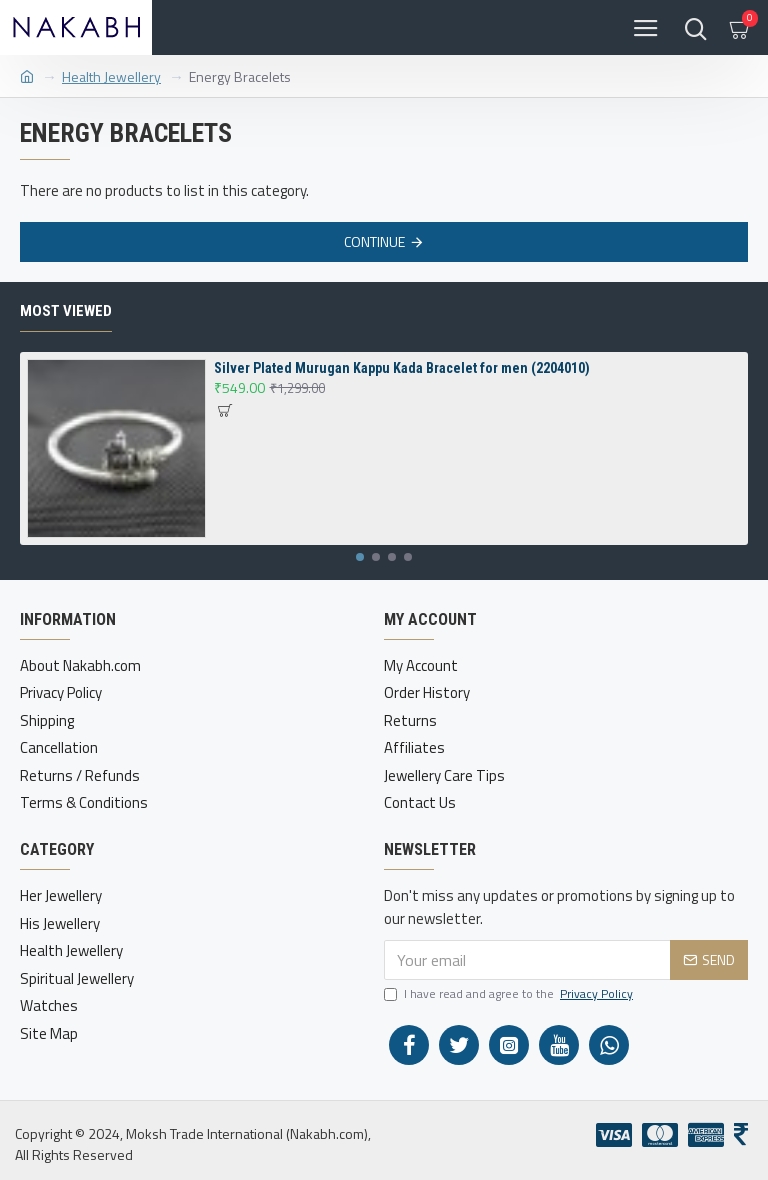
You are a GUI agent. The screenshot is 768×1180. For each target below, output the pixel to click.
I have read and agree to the (510, 994)
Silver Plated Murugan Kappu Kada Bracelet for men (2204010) (402, 368)
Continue (374, 241)
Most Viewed (66, 311)
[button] (360, 557)
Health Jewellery (111, 76)
